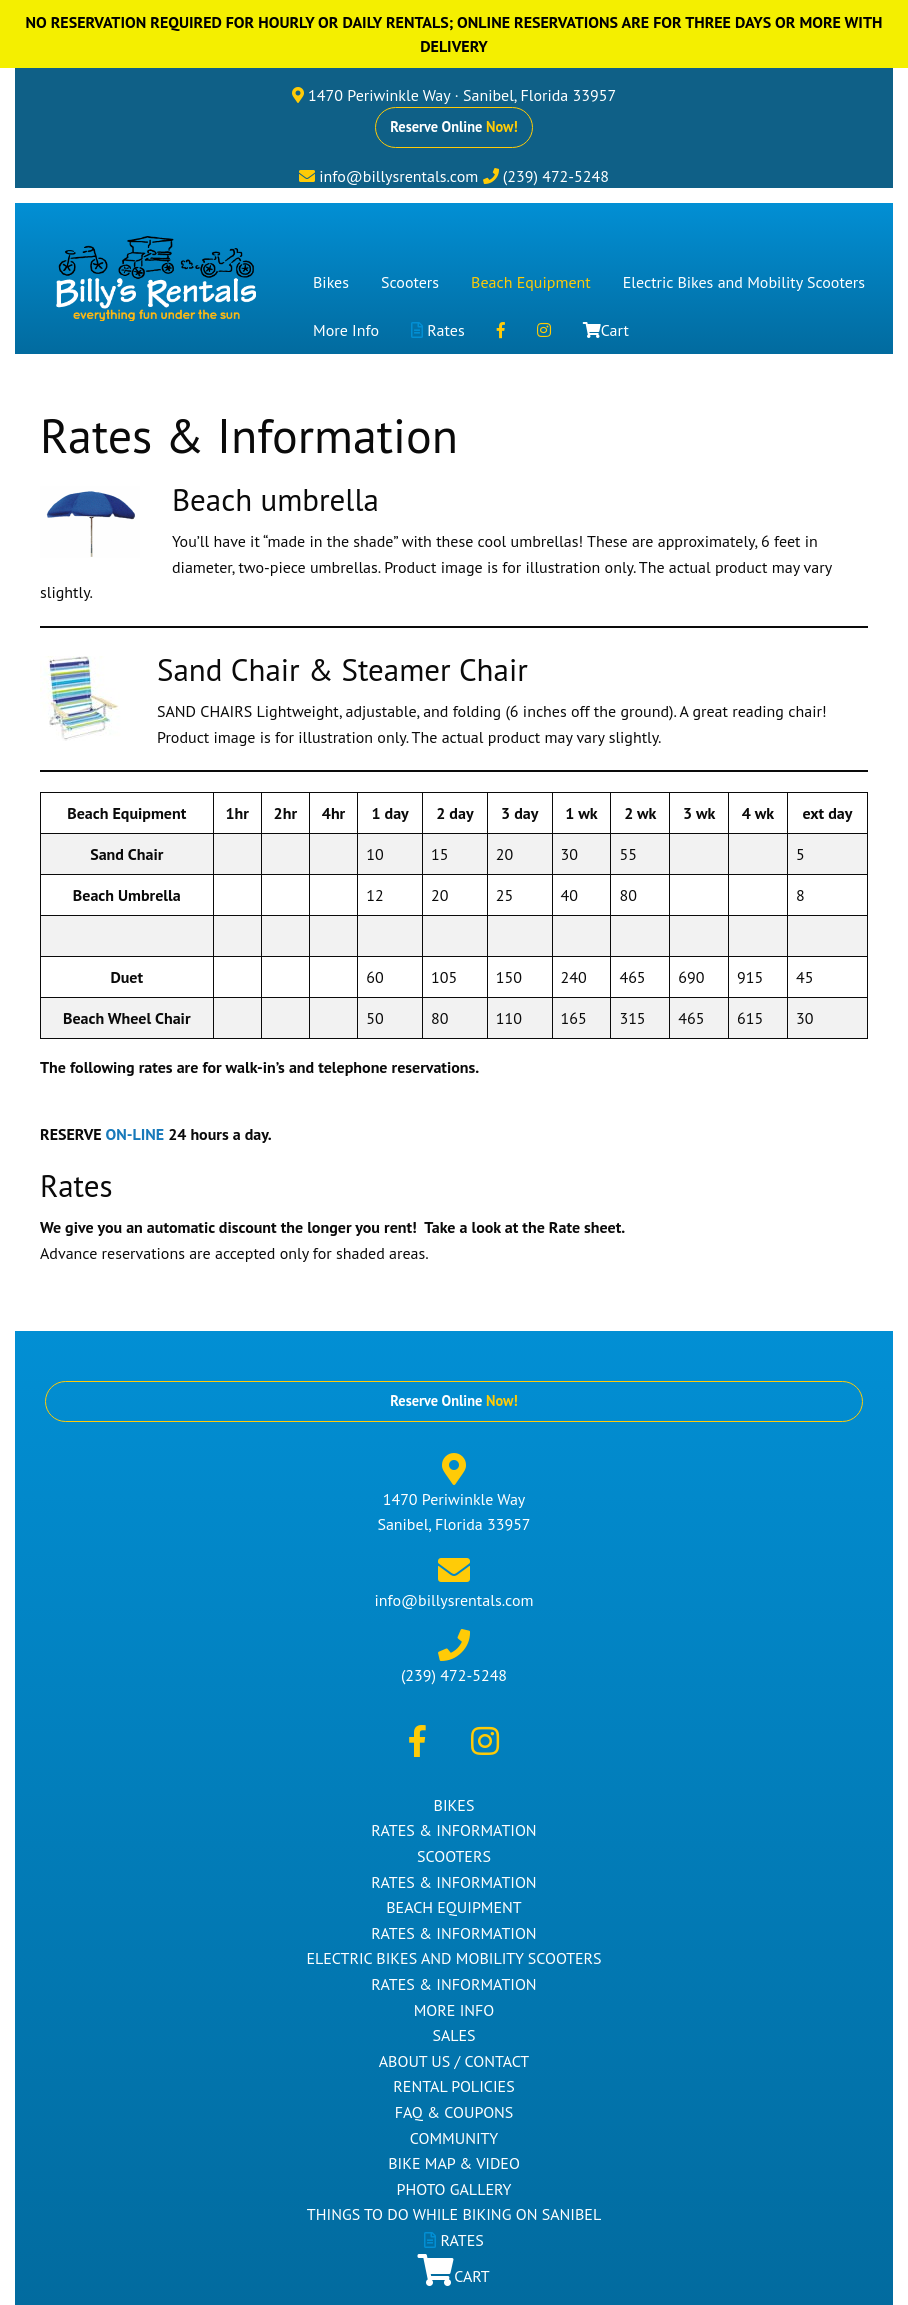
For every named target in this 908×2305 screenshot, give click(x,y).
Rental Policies (453, 2086)
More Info (346, 330)
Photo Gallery (454, 2189)
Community (454, 2138)
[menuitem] (331, 282)
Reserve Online (453, 126)
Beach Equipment (531, 282)
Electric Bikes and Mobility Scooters (744, 282)
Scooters (410, 282)
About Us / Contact (454, 2061)
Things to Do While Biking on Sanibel (454, 2214)
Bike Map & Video (454, 2163)
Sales (453, 2035)
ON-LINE (135, 1134)
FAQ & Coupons (454, 2112)
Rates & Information (453, 1830)
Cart (606, 330)
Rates (438, 330)
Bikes (331, 282)
